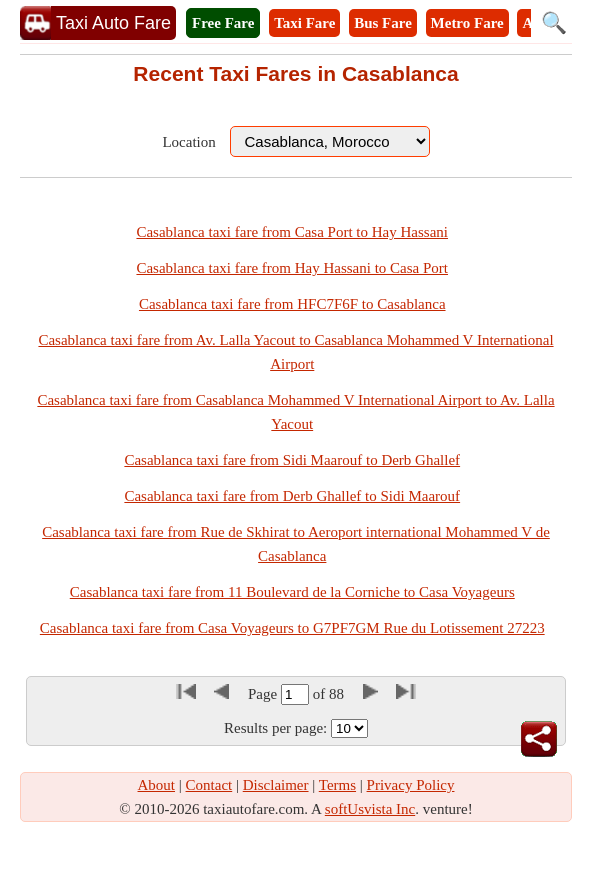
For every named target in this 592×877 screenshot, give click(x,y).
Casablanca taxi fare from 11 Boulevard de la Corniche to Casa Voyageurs (292, 592)
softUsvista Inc (370, 809)
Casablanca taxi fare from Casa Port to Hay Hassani (292, 232)
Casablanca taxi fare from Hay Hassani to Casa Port (292, 268)
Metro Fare (467, 23)
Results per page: (275, 728)
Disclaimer (276, 785)
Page (264, 694)
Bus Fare (383, 23)
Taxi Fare (304, 23)
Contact (209, 785)
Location (188, 142)
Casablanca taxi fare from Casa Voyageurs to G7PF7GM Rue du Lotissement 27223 (292, 628)
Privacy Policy (411, 785)
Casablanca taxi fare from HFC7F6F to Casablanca (292, 304)
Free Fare (223, 23)
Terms (337, 785)
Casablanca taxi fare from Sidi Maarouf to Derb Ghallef (292, 460)
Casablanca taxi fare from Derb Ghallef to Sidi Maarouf (292, 496)
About (157, 785)
